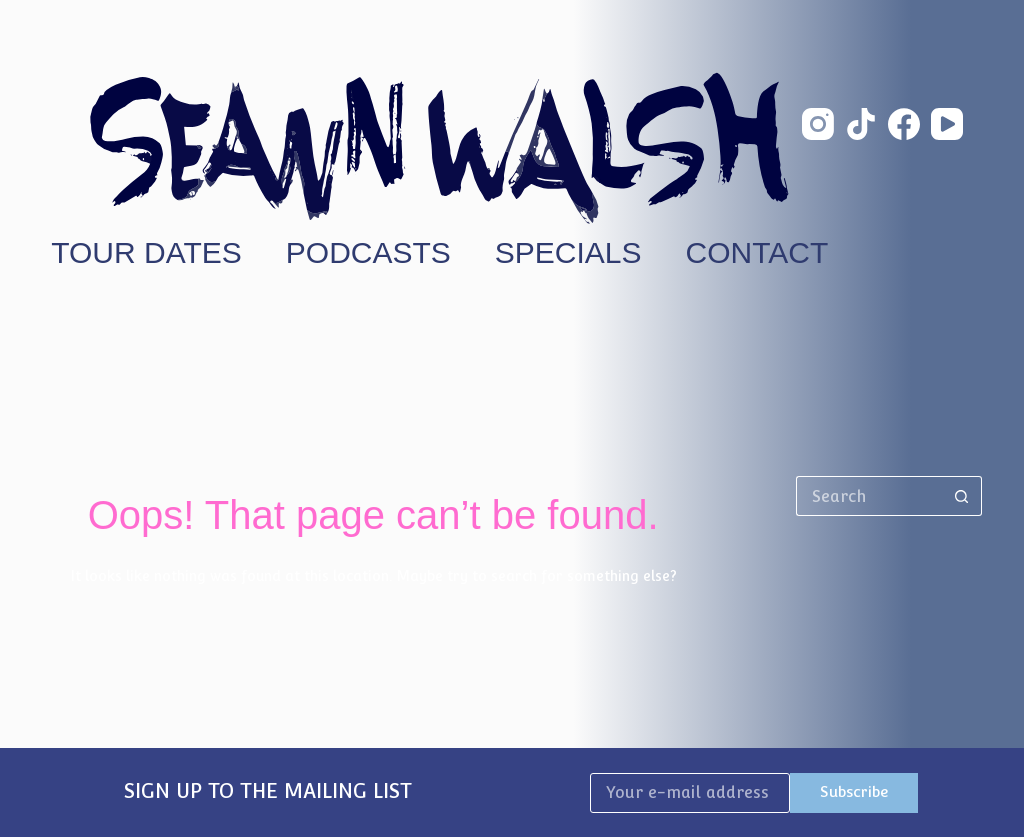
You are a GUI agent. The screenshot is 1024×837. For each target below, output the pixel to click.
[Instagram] (818, 124)
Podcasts (368, 253)
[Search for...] (869, 496)
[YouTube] (947, 124)
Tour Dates (146, 253)
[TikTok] (861, 124)
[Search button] (962, 496)
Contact (757, 253)
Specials (568, 253)
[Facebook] (904, 124)
